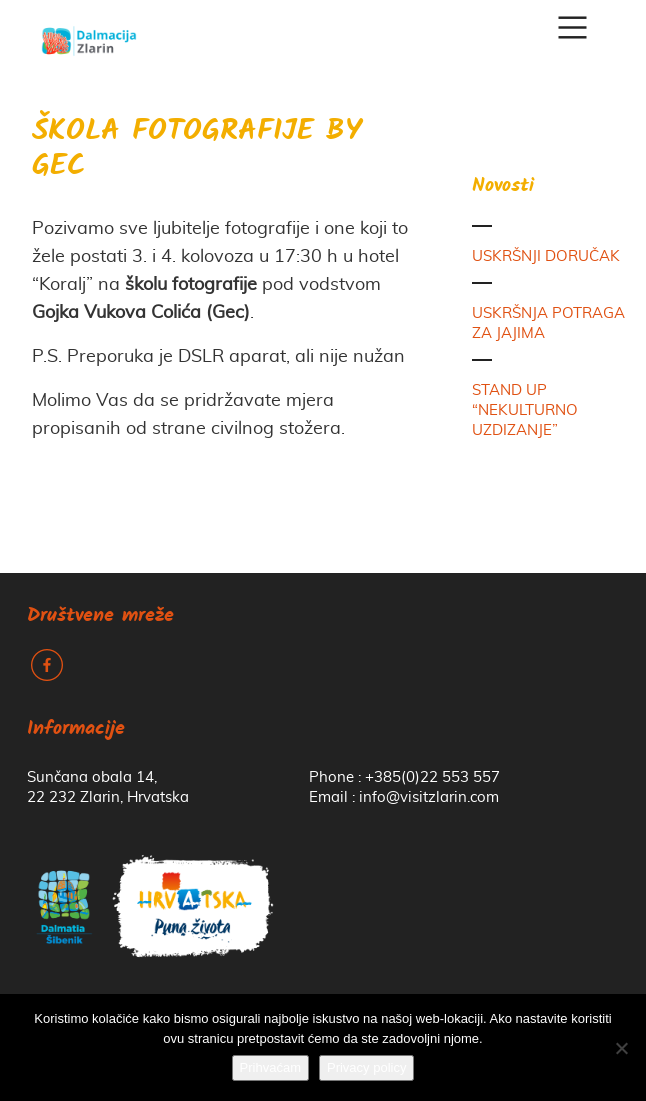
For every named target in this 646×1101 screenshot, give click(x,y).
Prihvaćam (270, 1067)
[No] (621, 1048)
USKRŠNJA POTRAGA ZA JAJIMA (548, 323)
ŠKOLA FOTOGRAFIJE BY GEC (197, 150)
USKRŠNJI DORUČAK (546, 256)
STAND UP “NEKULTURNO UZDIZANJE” (525, 410)
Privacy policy (366, 1067)
